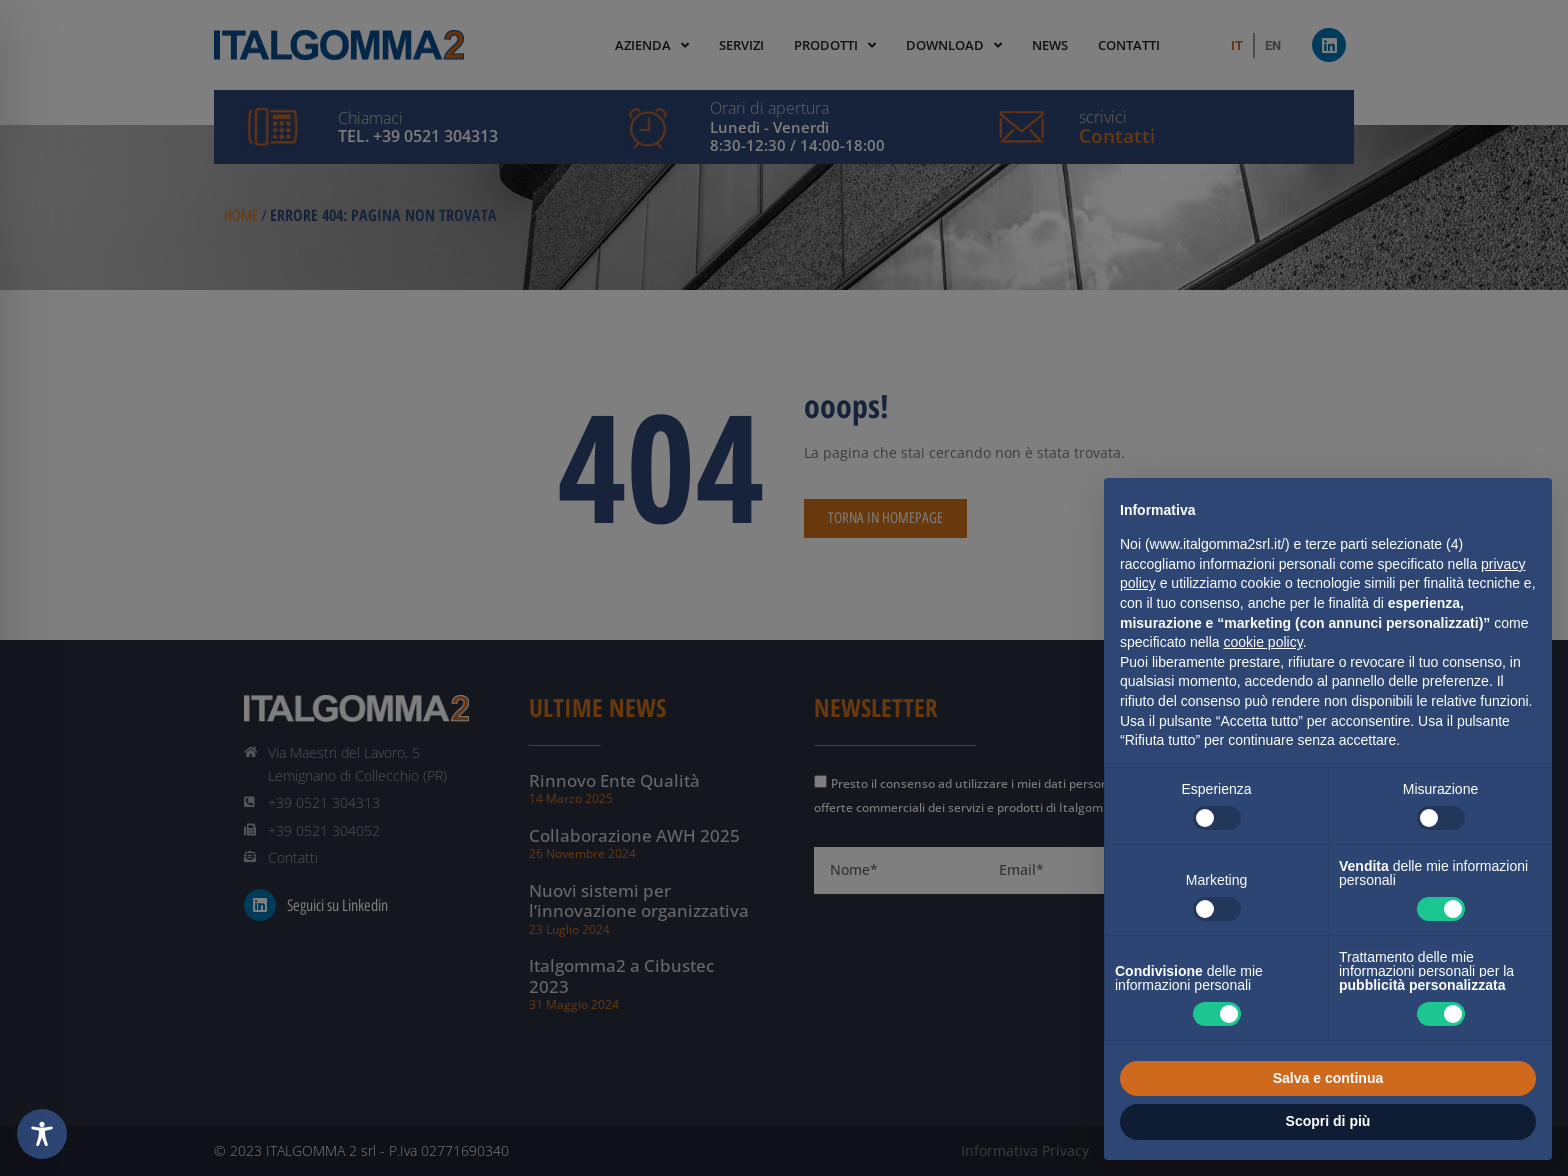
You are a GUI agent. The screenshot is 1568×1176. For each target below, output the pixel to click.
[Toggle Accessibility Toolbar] (42, 1134)
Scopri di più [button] (1328, 1121)
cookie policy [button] (1263, 642)
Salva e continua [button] (1328, 1078)
